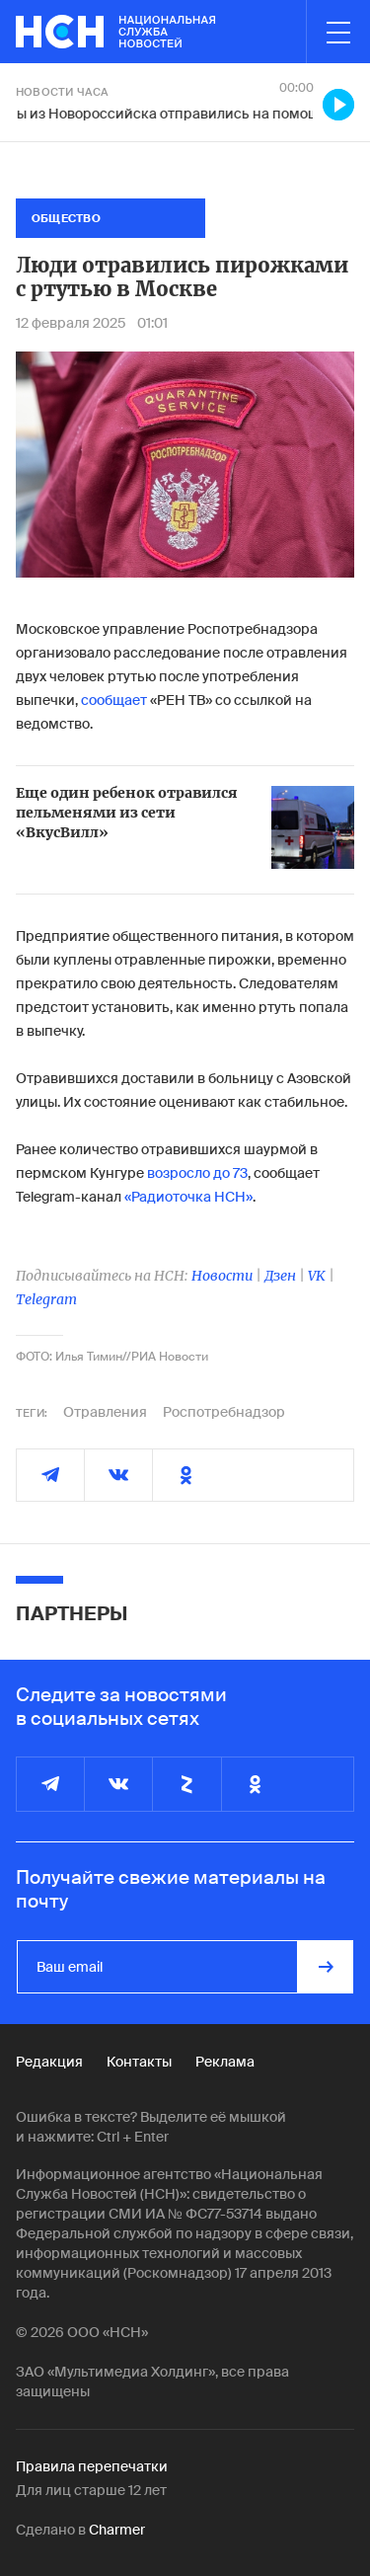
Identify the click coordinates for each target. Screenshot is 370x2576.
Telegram (46, 1299)
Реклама (225, 2061)
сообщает (114, 700)
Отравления (105, 1412)
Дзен (280, 1276)
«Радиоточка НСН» (188, 1197)
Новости (222, 1276)
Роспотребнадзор (224, 1412)
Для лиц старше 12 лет (91, 2490)
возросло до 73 (197, 1173)
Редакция (49, 2061)
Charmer (117, 2529)
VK (317, 1276)
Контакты (139, 2061)
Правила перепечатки (92, 2466)
